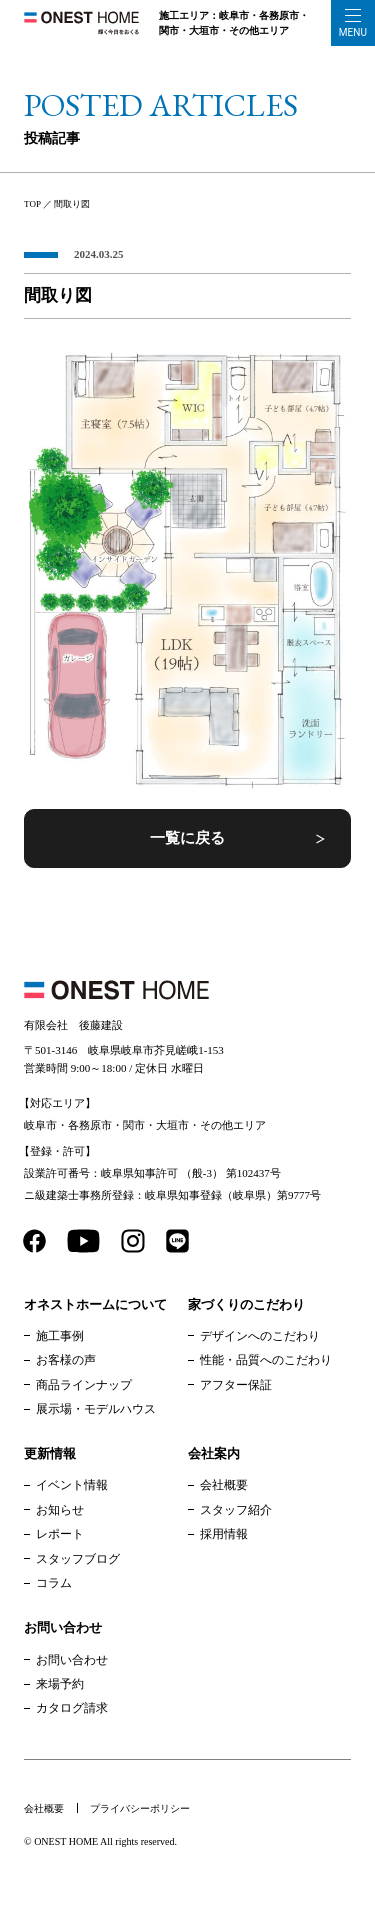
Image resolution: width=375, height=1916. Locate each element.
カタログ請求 (72, 1708)
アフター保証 (236, 1385)
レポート (60, 1534)
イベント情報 (72, 1485)
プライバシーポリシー (140, 1808)
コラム (54, 1583)
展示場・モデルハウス (96, 1409)
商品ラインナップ (84, 1385)
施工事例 (60, 1336)
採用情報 (224, 1534)
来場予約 (60, 1684)
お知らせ (60, 1510)
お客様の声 (66, 1360)
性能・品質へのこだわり (266, 1360)
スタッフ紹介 (236, 1510)
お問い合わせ (72, 1660)
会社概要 (224, 1485)
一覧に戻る (187, 838)
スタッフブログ (78, 1559)
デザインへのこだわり (260, 1336)
